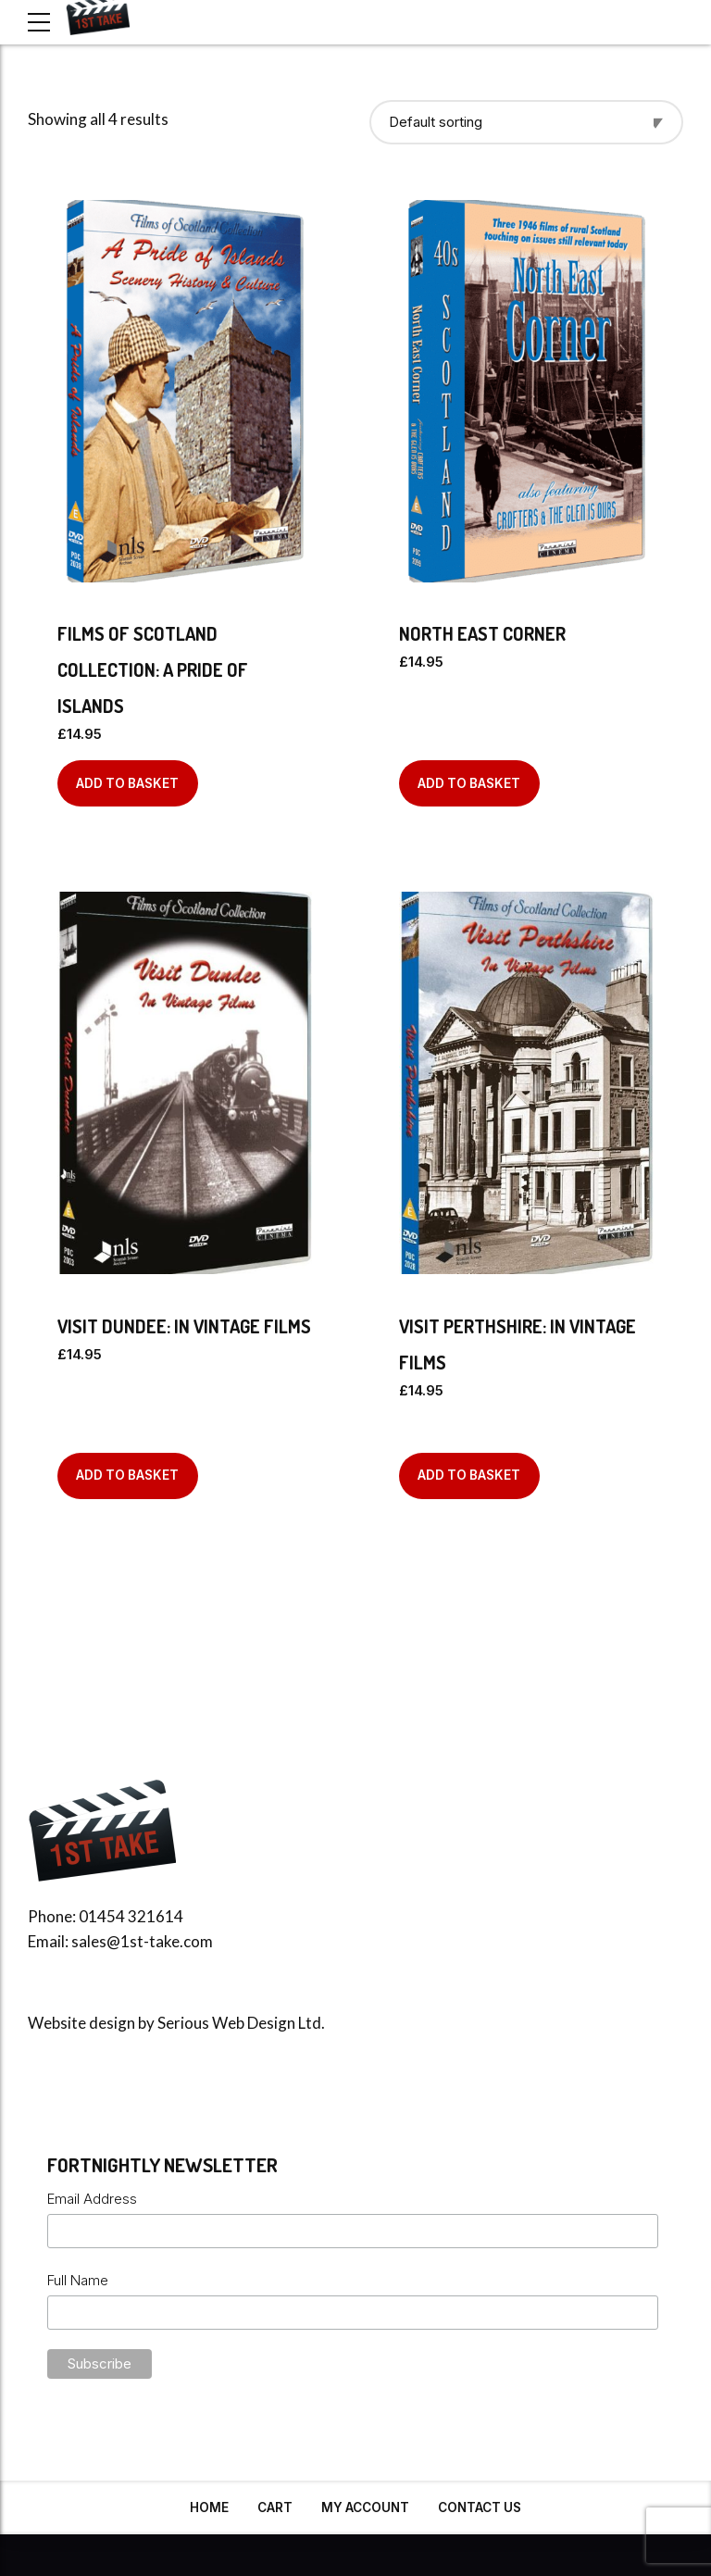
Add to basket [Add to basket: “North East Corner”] (469, 783)
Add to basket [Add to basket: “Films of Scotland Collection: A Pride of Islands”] (127, 783)
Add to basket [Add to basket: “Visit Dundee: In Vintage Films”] (127, 1475)
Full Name (77, 2280)
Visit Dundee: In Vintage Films (184, 1326)
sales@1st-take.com (142, 1941)
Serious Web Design (226, 2022)
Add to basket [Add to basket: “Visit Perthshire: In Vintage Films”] (469, 1475)
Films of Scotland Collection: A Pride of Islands (152, 669)
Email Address (92, 2198)
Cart (275, 2507)
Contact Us (479, 2507)
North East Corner (482, 633)
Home (209, 2507)
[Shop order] (526, 122)
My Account (365, 2507)
